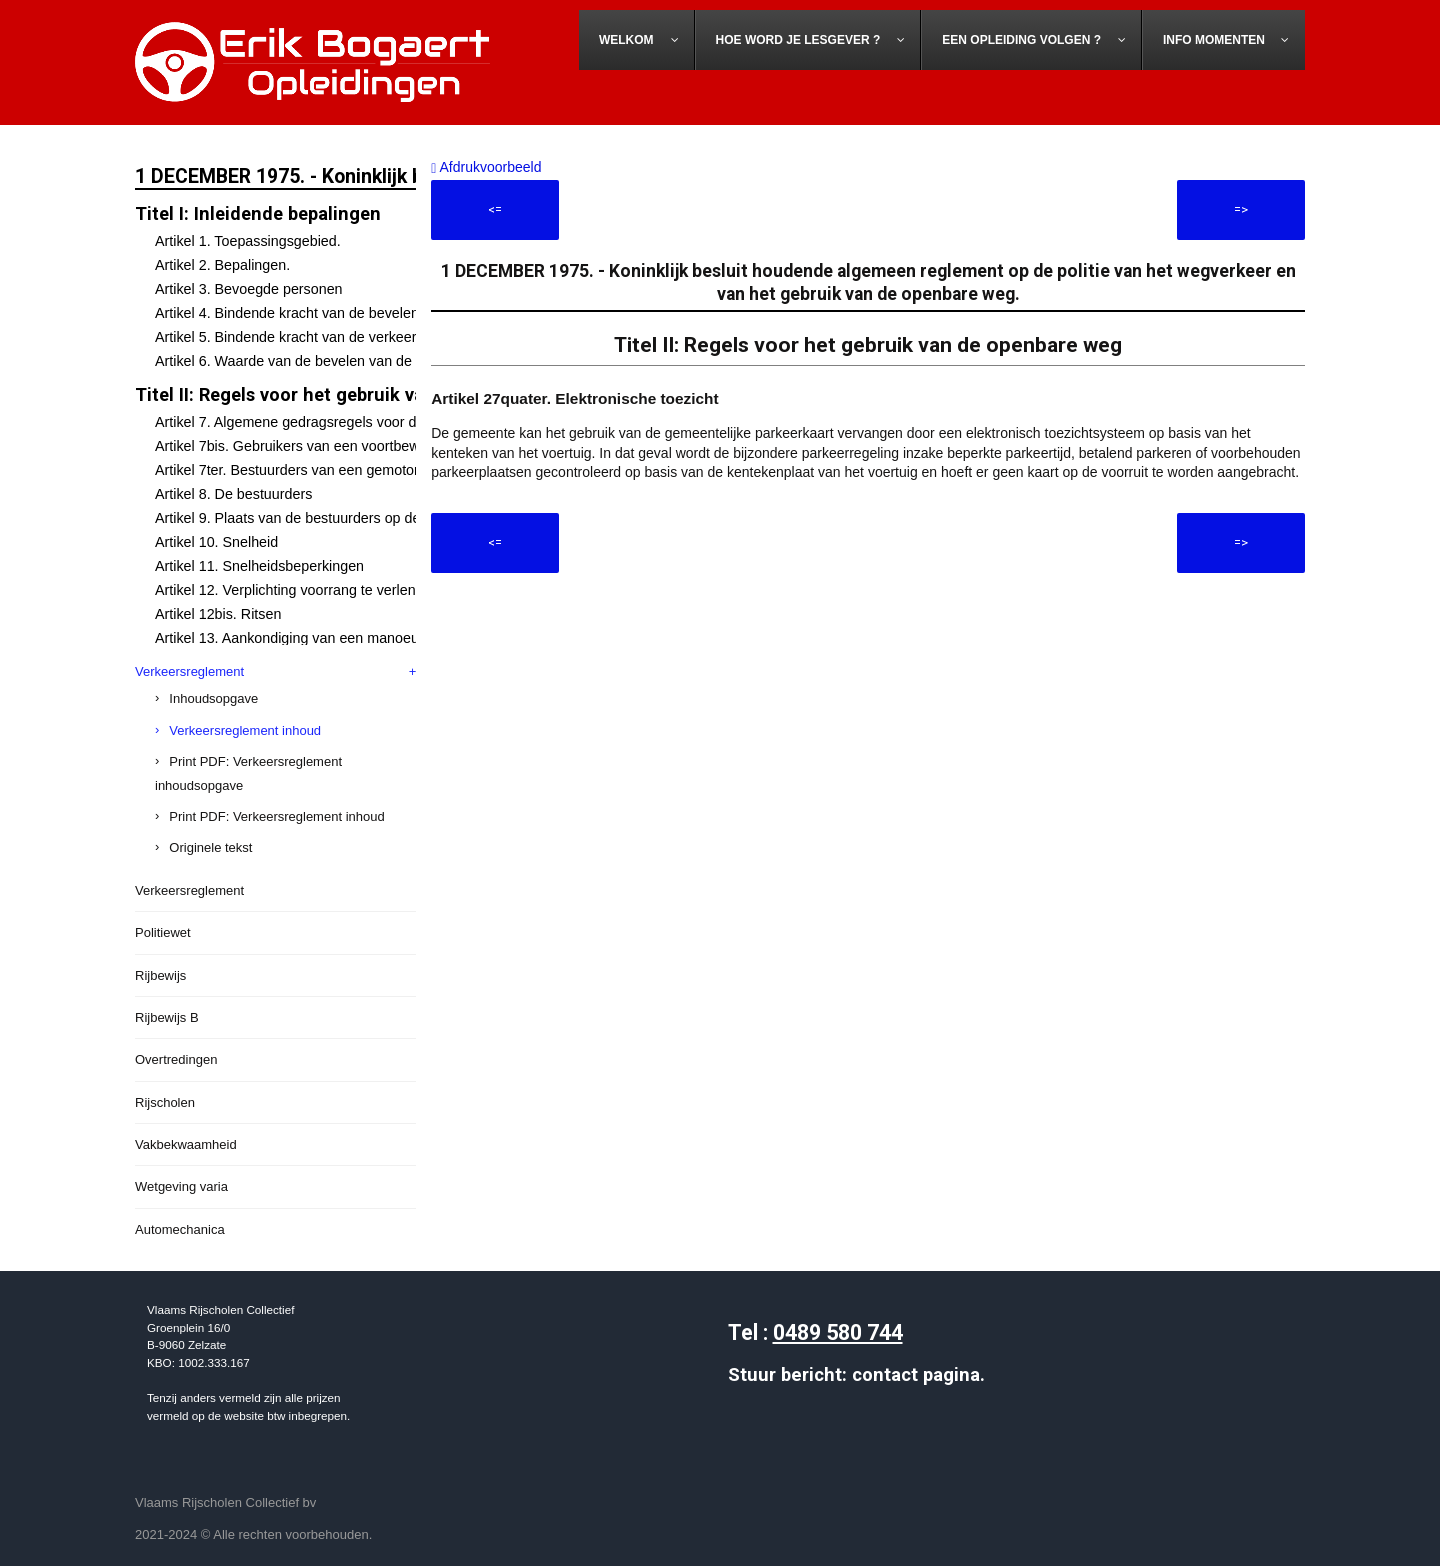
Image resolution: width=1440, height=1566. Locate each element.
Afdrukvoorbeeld (486, 167)
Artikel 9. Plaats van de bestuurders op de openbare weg (335, 518)
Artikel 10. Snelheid (216, 542)
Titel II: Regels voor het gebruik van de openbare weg (359, 394)
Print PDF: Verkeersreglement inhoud (276, 816)
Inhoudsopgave (213, 698)
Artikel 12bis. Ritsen (218, 614)
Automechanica (180, 1229)
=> (1241, 209)
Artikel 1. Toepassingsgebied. (248, 241)
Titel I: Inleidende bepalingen (258, 213)
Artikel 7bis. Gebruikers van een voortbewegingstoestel (329, 446)
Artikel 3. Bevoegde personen (249, 289)
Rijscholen (165, 1102)
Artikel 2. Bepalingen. (222, 265)
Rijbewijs (160, 975)
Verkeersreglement (189, 671)
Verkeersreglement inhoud (245, 730)
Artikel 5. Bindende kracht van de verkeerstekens (310, 337)
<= (495, 209)
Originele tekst (210, 847)
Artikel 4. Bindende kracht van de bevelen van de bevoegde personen (375, 313)
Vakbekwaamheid (186, 1144)
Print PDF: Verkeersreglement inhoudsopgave (248, 773)
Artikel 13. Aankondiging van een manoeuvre (297, 638)
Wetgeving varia (181, 1186)
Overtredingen (176, 1059)
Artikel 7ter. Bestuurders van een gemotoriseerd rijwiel (326, 470)
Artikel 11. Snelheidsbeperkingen (259, 566)
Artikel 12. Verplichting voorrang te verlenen (293, 590)
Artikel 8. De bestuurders (233, 494)
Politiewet (163, 932)
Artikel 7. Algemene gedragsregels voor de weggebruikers (338, 422)
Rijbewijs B (167, 1017)
